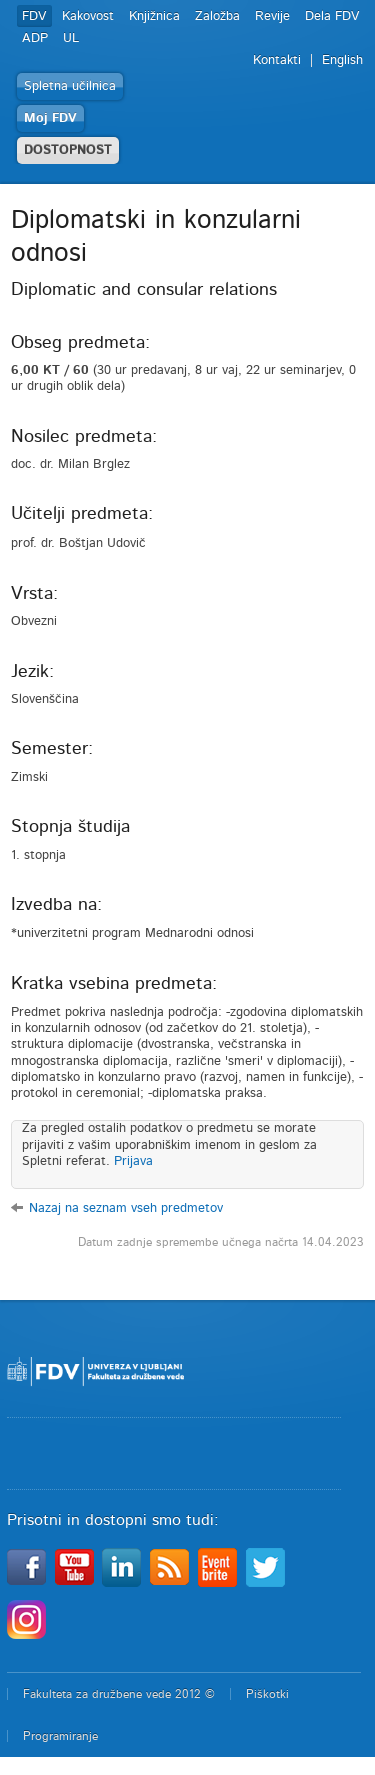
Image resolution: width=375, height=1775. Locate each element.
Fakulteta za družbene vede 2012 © (119, 1694)
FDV (34, 16)
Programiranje (60, 1736)
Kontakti (277, 60)
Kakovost (88, 16)
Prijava (133, 1161)
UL (71, 38)
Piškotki (267, 1694)
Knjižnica (154, 16)
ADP (35, 38)
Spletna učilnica (70, 86)
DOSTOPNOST (68, 150)
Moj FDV (50, 118)
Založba (217, 16)
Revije (272, 16)
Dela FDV (332, 16)
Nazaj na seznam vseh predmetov (126, 1208)
